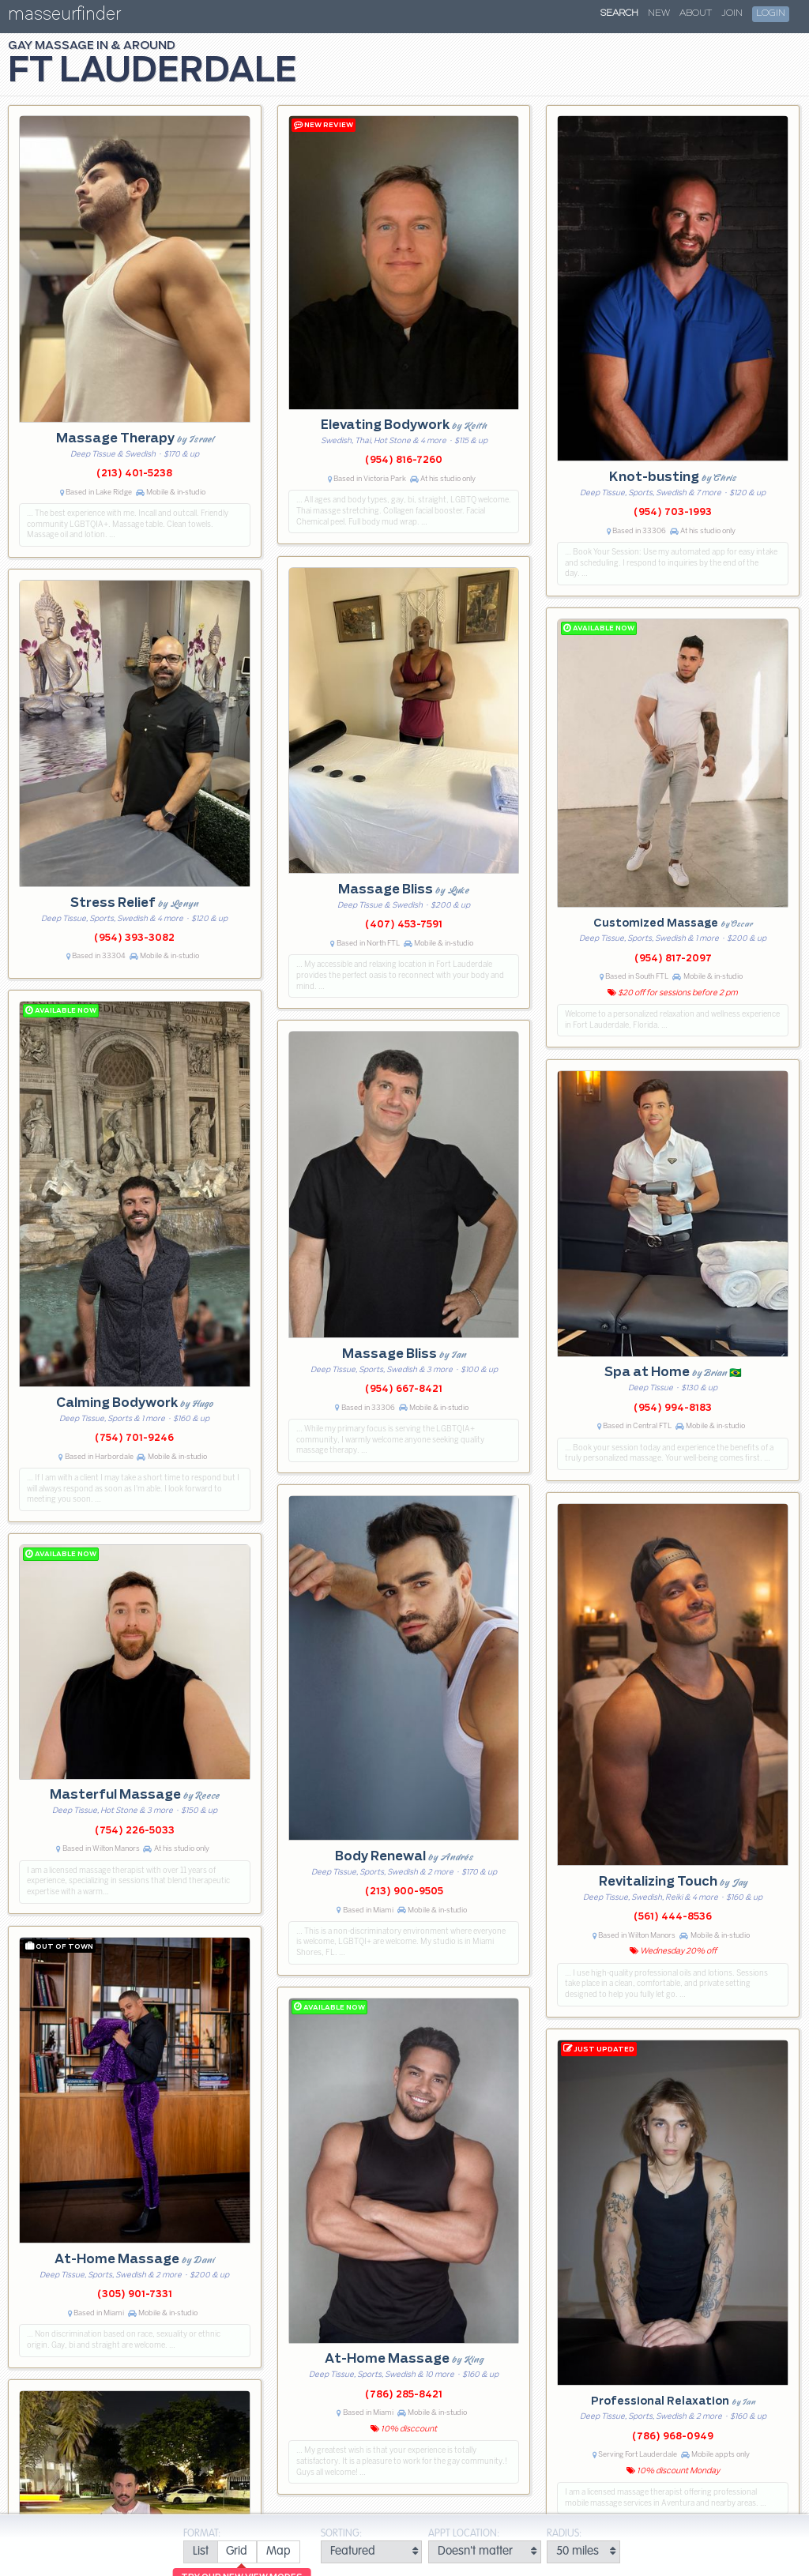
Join (732, 13)
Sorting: (341, 2534)
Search (619, 13)
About (695, 13)
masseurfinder (64, 16)
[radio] (200, 2551)
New (659, 13)
